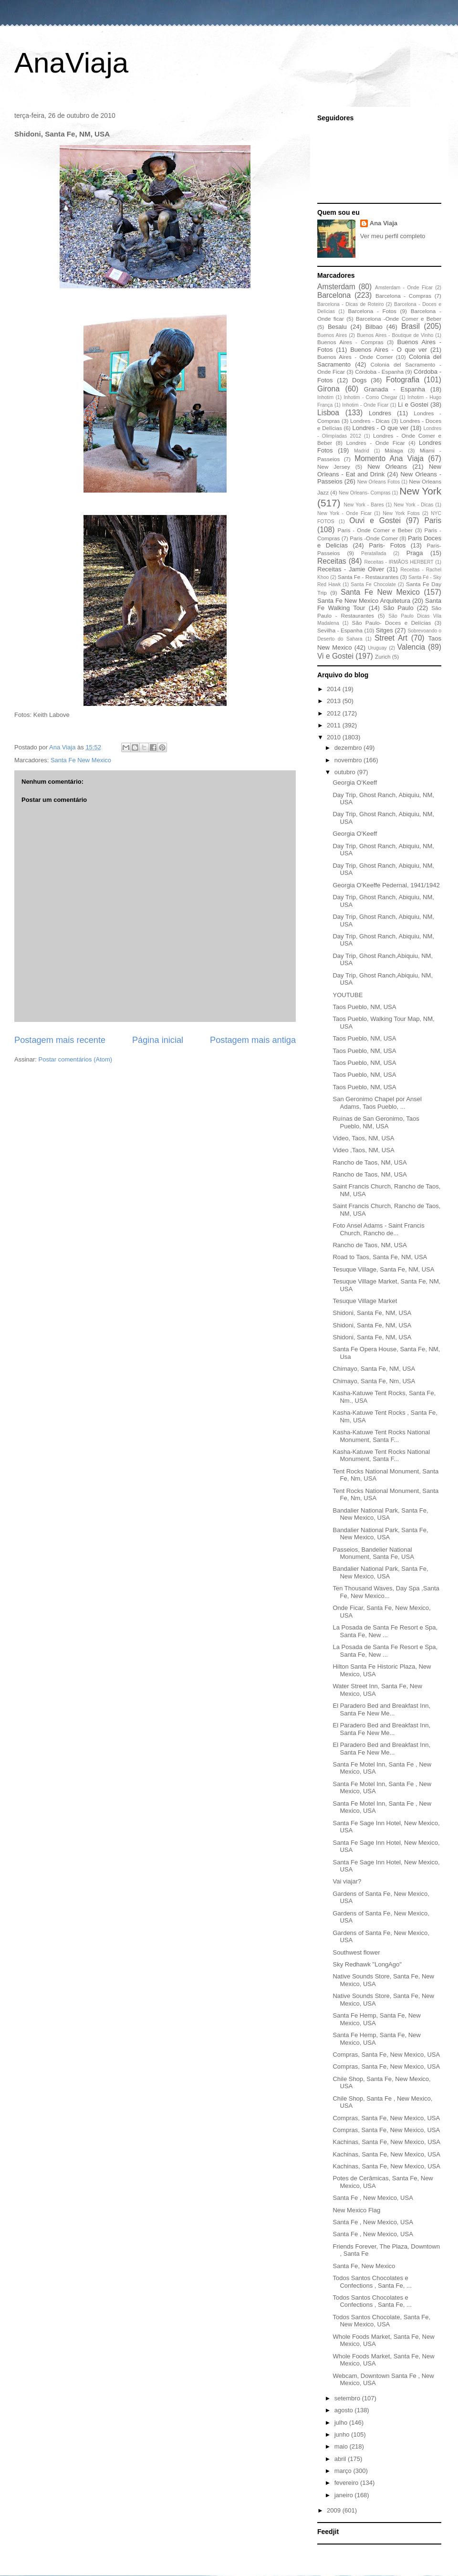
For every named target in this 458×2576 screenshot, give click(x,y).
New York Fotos (401, 513)
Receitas (331, 561)
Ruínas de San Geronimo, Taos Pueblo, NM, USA (376, 1122)
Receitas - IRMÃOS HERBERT (399, 562)
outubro (345, 772)
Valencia (411, 647)
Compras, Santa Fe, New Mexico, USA (386, 2054)
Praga (414, 553)
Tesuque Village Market (365, 1300)
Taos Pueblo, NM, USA (364, 1006)
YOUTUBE (348, 995)
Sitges (384, 630)
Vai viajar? (347, 1881)
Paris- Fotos (387, 545)
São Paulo (398, 607)
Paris (432, 520)
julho (341, 2422)
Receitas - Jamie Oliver (350, 569)
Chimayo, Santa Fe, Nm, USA (374, 1381)
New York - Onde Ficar (344, 513)
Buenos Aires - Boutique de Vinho (395, 335)
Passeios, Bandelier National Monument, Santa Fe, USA (373, 1553)
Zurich (382, 656)
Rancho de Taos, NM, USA (369, 1162)
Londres (380, 413)
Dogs (359, 380)
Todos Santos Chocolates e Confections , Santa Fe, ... (372, 2281)
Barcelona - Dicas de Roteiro (350, 304)
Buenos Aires (332, 335)
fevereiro (347, 2482)
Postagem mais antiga (253, 1040)
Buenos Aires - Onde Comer (355, 357)
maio (342, 2446)
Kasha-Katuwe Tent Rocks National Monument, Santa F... (381, 1436)
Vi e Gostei (335, 656)
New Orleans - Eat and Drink (379, 470)
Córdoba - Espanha (379, 371)
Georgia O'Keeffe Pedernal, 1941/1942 (386, 885)
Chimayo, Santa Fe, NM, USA (374, 1368)
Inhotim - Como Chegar (370, 397)
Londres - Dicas (370, 421)
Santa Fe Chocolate (373, 584)
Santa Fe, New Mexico (364, 2266)
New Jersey (333, 466)
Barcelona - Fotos (372, 311)
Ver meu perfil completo (393, 236)
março (344, 2470)
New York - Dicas (413, 504)
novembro (349, 760)
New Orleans (387, 466)
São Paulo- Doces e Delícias (391, 623)
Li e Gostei (413, 404)
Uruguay (377, 648)
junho (342, 2434)
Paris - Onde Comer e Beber (375, 530)
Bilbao (374, 326)
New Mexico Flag (356, 2210)
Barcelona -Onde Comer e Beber (398, 318)
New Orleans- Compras (365, 492)
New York (420, 490)
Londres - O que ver (381, 427)
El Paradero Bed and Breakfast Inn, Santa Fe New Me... (381, 1709)
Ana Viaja (383, 223)
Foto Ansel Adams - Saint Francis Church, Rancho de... (378, 1229)
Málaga (394, 450)
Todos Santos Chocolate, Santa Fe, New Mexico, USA (381, 2320)
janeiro (344, 2495)
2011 (335, 725)
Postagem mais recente (59, 1040)
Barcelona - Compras (403, 296)
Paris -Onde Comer (374, 538)
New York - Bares (364, 504)
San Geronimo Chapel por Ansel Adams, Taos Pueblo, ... (377, 1102)
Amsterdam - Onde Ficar (404, 287)
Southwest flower (356, 1952)
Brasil (410, 326)
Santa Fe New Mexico (81, 760)
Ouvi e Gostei (375, 520)
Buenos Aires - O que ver (388, 349)
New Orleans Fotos (378, 481)
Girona (328, 389)
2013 (335, 700)
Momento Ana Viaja (389, 458)
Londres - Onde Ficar (375, 443)
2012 (335, 713)
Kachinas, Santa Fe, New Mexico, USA (386, 2141)
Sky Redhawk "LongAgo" (367, 1964)
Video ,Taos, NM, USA (363, 1150)
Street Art (391, 638)
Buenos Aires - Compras (350, 342)
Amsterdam (336, 287)
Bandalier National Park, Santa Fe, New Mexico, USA (380, 1514)
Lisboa (328, 413)
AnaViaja (71, 63)
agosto (344, 2410)
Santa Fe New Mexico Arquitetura (363, 600)
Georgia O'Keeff (355, 782)
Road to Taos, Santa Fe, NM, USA (380, 1257)
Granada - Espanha (394, 389)
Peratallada (373, 553)
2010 (335, 737)
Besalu (337, 326)
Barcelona (334, 295)
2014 (335, 689)
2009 (335, 2510)
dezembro (349, 747)
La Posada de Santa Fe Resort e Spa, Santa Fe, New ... (385, 1631)
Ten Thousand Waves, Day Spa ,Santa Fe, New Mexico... (386, 1592)
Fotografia (402, 380)
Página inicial (157, 1040)
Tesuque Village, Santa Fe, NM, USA (383, 1269)
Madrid (361, 450)
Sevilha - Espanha (340, 630)
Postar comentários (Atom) (76, 1059)
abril (341, 2458)
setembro (348, 2398)
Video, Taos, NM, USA (363, 1138)
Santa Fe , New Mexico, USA (373, 2197)
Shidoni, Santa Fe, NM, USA (372, 1312)
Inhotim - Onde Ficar (365, 405)
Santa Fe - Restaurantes (368, 577)
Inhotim (325, 397)
